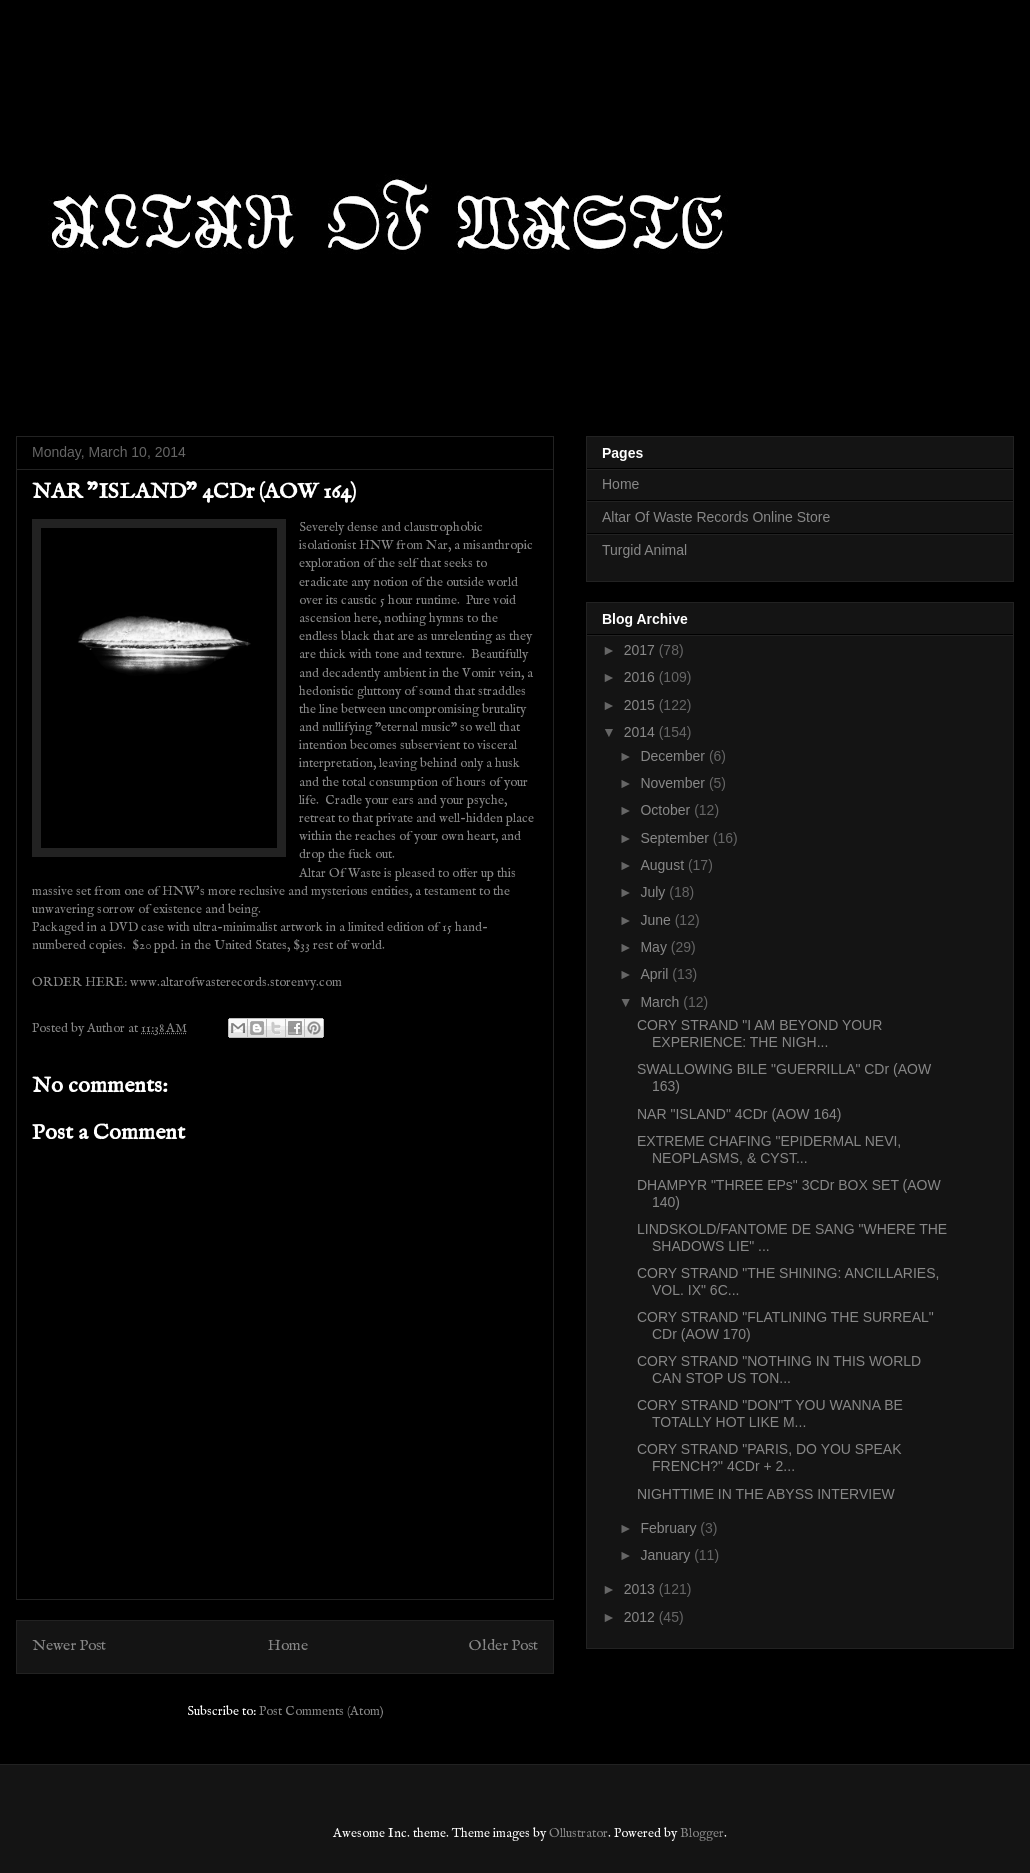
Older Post (503, 1646)
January (667, 1555)
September (676, 838)
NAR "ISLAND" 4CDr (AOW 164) (739, 1114)
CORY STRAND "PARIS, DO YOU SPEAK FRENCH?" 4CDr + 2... (769, 1457)
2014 (641, 732)
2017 (641, 650)
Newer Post (69, 1646)
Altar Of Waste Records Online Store (716, 517)
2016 (641, 677)
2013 (641, 1589)
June (657, 920)
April (656, 974)
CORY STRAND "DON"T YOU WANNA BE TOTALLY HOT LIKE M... (770, 1413)
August (663, 865)
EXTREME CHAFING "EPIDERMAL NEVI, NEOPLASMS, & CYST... (769, 1149)
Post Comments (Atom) (321, 1711)
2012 (641, 1617)
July (654, 892)
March (661, 1002)
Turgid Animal (644, 550)
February (670, 1528)
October (667, 810)
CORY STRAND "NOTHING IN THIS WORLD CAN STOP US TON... (779, 1369)
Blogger (702, 1833)
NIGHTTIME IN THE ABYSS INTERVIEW (766, 1494)
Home (288, 1646)
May (655, 947)
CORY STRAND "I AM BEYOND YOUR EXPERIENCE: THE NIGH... (759, 1033)
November (674, 783)
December (674, 756)
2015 (641, 705)
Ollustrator (578, 1833)
